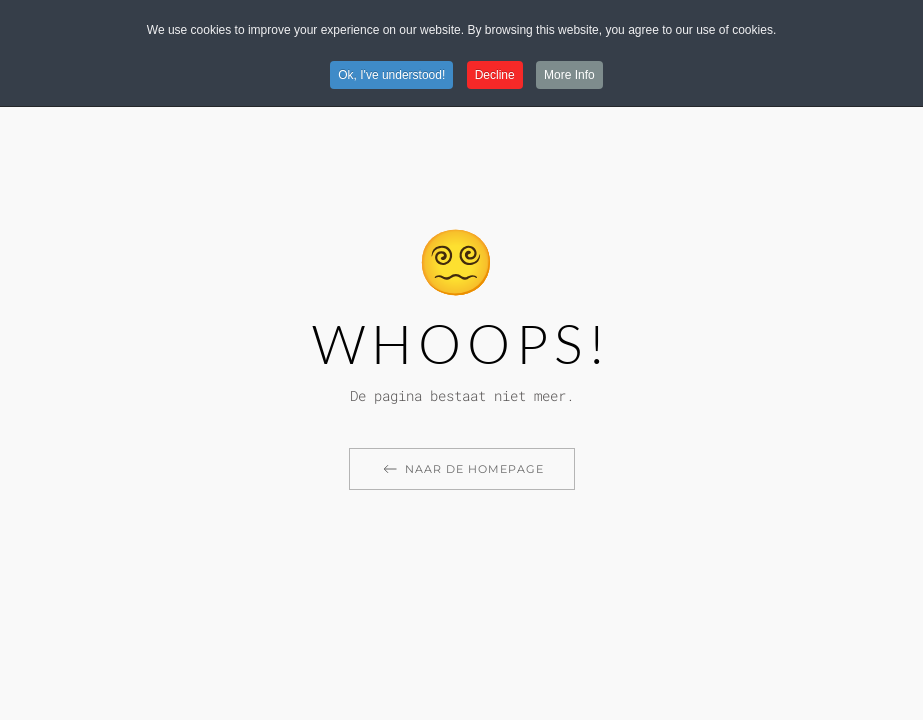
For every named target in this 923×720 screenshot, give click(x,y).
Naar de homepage (462, 469)
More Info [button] (569, 75)
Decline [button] (495, 75)
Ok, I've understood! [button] (391, 75)
